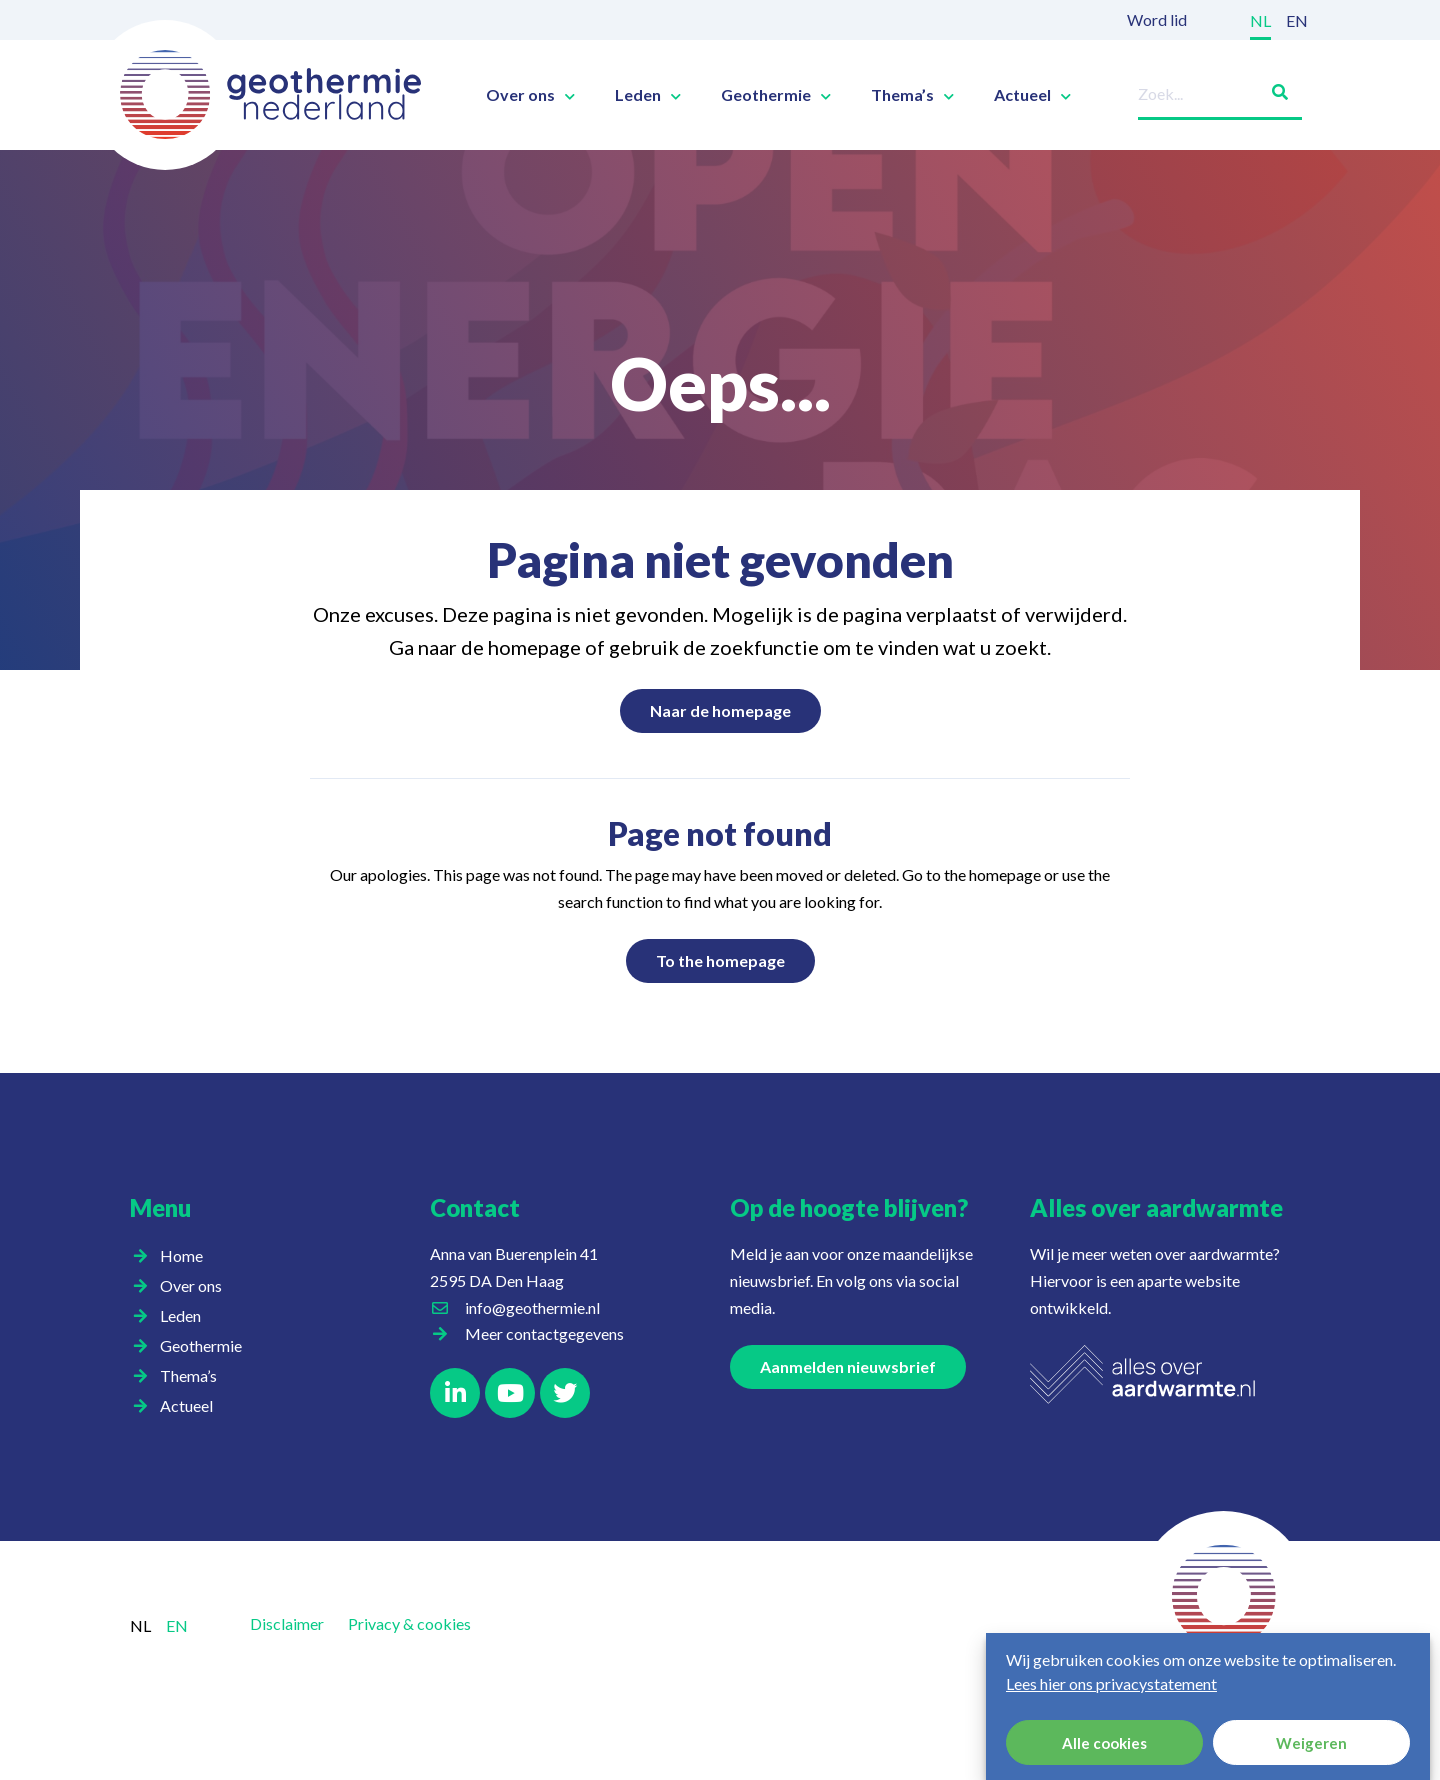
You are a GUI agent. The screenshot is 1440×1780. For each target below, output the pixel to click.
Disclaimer (287, 1623)
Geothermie (776, 95)
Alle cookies (1104, 1743)
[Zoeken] (1272, 88)
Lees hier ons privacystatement (1111, 1683)
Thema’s (912, 95)
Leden (648, 95)
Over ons (530, 95)
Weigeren (1311, 1743)
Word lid (1157, 19)
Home (181, 1255)
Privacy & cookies (409, 1623)
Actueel (1032, 95)
